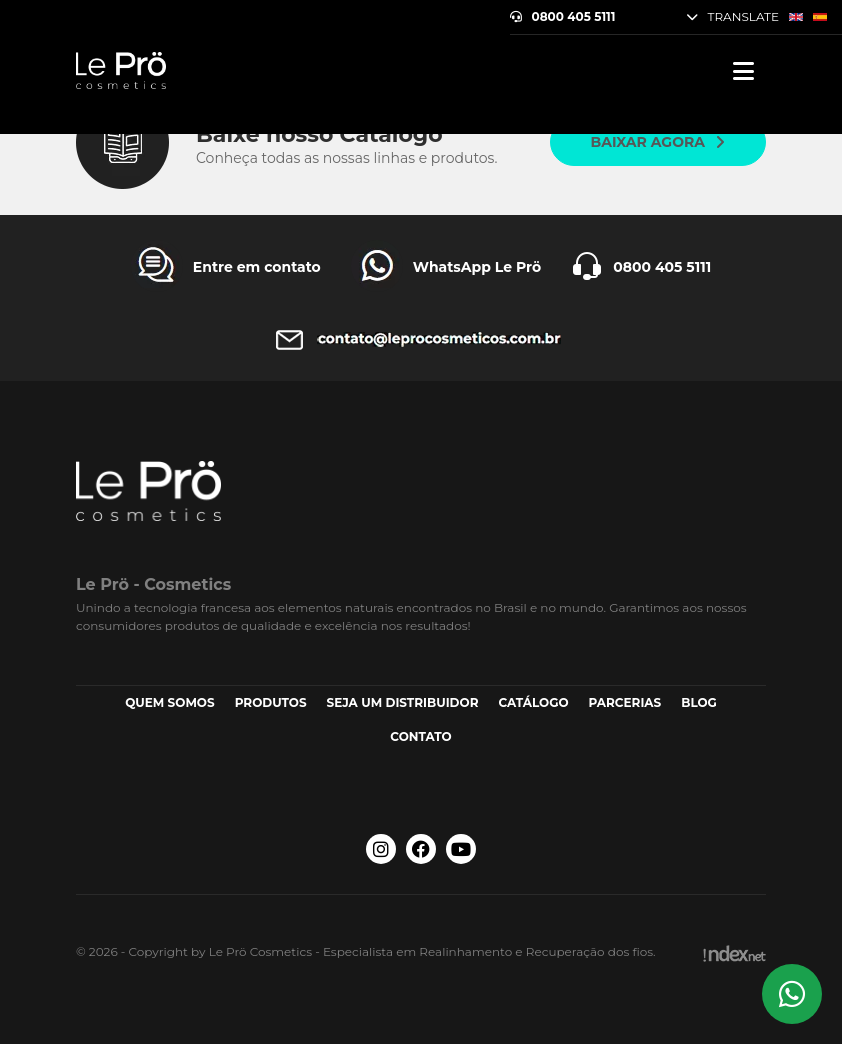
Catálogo (533, 702)
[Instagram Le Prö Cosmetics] (381, 849)
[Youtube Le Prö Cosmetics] (461, 849)
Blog (699, 702)
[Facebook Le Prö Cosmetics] (421, 849)
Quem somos (170, 702)
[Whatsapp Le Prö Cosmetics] (792, 994)
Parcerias (625, 702)
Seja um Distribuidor (403, 702)
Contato (420, 736)
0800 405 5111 (563, 17)
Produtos (271, 702)
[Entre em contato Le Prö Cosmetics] (226, 267)
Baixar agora (658, 142)
